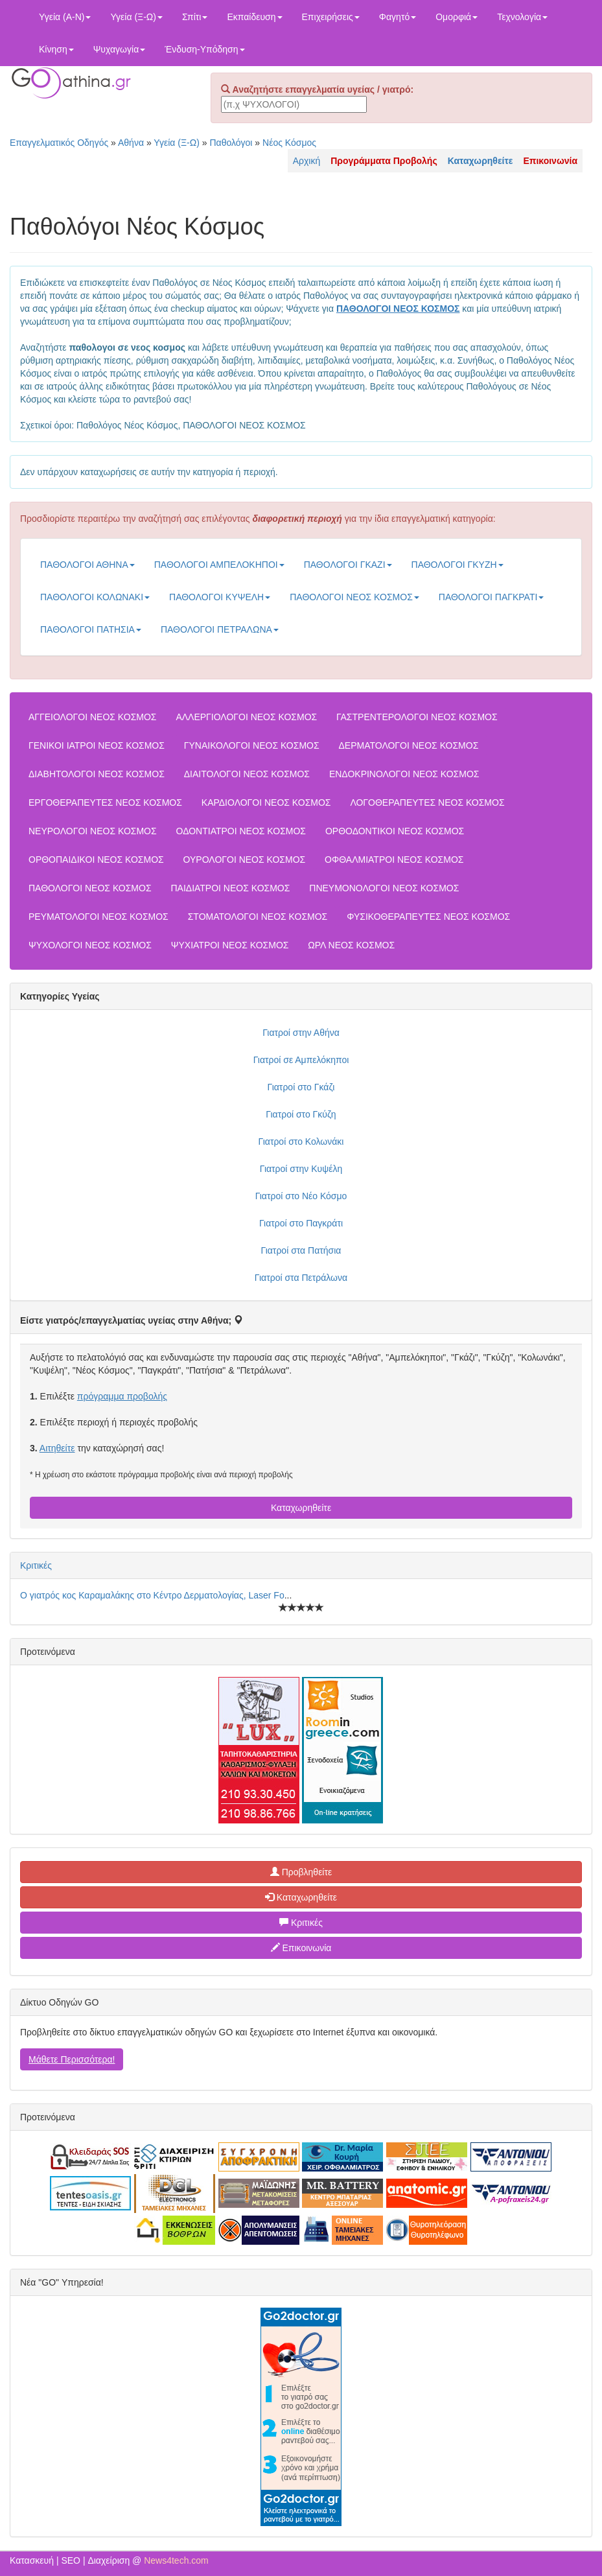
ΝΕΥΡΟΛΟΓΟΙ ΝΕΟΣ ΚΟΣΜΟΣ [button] (93, 831)
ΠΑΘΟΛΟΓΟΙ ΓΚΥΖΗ (457, 564)
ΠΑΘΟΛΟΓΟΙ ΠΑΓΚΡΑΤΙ (491, 597)
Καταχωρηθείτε (301, 1508)
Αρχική (307, 161)
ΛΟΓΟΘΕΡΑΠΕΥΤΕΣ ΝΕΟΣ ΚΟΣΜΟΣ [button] (427, 802)
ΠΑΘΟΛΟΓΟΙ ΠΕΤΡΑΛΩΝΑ (220, 629)
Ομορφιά (456, 17)
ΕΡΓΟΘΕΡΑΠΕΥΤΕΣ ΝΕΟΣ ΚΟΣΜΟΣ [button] (105, 802)
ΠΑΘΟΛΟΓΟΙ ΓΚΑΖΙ (348, 564)
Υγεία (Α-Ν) (65, 17)
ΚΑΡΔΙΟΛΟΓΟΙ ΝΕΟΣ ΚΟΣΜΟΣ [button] (266, 802)
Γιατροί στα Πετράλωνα (301, 1277)
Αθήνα (131, 142)
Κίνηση (56, 49)
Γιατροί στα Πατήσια (301, 1250)
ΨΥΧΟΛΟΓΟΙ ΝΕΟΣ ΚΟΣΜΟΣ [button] (90, 945)
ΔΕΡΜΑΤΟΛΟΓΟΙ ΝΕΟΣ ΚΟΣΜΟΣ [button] (409, 745)
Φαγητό (397, 17)
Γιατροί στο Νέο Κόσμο (301, 1196)
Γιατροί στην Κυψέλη (301, 1169)
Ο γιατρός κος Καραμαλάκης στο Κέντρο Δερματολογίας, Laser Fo (152, 1595)
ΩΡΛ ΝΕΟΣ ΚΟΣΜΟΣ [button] (351, 945)
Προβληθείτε (301, 1872)
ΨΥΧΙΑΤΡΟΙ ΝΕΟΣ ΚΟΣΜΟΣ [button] (230, 945)
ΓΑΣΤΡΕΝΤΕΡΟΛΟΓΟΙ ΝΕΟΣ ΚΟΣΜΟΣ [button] (417, 717)
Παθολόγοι (230, 142)
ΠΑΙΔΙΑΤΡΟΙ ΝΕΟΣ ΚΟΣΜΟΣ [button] (230, 888)
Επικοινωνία (301, 1948)
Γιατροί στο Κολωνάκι (301, 1141)
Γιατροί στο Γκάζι (301, 1087)
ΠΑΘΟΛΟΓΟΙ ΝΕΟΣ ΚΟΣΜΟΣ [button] (90, 888)
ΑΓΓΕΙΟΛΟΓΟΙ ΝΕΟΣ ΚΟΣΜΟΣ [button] (93, 717)
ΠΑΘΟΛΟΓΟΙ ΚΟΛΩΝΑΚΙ (95, 597)
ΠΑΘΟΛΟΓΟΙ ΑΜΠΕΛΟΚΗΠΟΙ (219, 564)
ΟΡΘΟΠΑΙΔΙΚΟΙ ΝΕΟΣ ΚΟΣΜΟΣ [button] (96, 859)
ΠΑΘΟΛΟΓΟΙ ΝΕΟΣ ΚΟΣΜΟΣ (354, 597)
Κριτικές (36, 1565)
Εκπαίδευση (254, 17)
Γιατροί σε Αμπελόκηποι (301, 1060)
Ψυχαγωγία (119, 49)
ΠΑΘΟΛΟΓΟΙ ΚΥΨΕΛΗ (219, 597)
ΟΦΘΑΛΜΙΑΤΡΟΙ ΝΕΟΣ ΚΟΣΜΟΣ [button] (394, 859)
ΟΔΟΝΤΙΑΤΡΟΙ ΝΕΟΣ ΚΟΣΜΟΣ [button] (241, 831)
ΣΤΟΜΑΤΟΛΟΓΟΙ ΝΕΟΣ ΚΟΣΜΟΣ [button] (258, 916)
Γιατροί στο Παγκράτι (301, 1223)
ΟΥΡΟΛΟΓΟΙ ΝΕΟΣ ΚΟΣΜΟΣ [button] (244, 859)
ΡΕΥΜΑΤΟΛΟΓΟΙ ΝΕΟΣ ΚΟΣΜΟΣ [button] (98, 916)
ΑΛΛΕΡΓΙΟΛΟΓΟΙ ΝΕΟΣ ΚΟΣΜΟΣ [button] (246, 717)
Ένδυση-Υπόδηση (204, 49)
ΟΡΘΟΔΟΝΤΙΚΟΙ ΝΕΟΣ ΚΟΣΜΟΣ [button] (394, 831)
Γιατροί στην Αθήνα (301, 1032)
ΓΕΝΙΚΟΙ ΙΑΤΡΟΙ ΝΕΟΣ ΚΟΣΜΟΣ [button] (97, 745)
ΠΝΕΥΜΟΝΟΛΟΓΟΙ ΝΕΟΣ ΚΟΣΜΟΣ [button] (384, 888)
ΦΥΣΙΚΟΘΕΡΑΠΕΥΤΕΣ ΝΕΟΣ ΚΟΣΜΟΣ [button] (428, 916)
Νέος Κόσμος (289, 142)
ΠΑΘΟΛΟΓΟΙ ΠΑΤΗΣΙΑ (90, 629)
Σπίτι (194, 17)
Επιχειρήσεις (331, 17)
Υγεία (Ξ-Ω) (136, 17)
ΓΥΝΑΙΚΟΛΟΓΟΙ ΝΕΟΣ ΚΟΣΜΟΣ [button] (251, 745)
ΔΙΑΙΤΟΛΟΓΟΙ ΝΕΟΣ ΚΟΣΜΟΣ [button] (247, 774)
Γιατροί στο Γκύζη (301, 1114)
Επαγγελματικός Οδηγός (59, 142)
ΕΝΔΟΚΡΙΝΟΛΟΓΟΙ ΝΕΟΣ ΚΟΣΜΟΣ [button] (404, 774)
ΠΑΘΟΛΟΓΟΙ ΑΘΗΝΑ (87, 564)
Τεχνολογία (522, 17)
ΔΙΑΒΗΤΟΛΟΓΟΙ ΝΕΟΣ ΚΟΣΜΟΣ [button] (97, 774)
